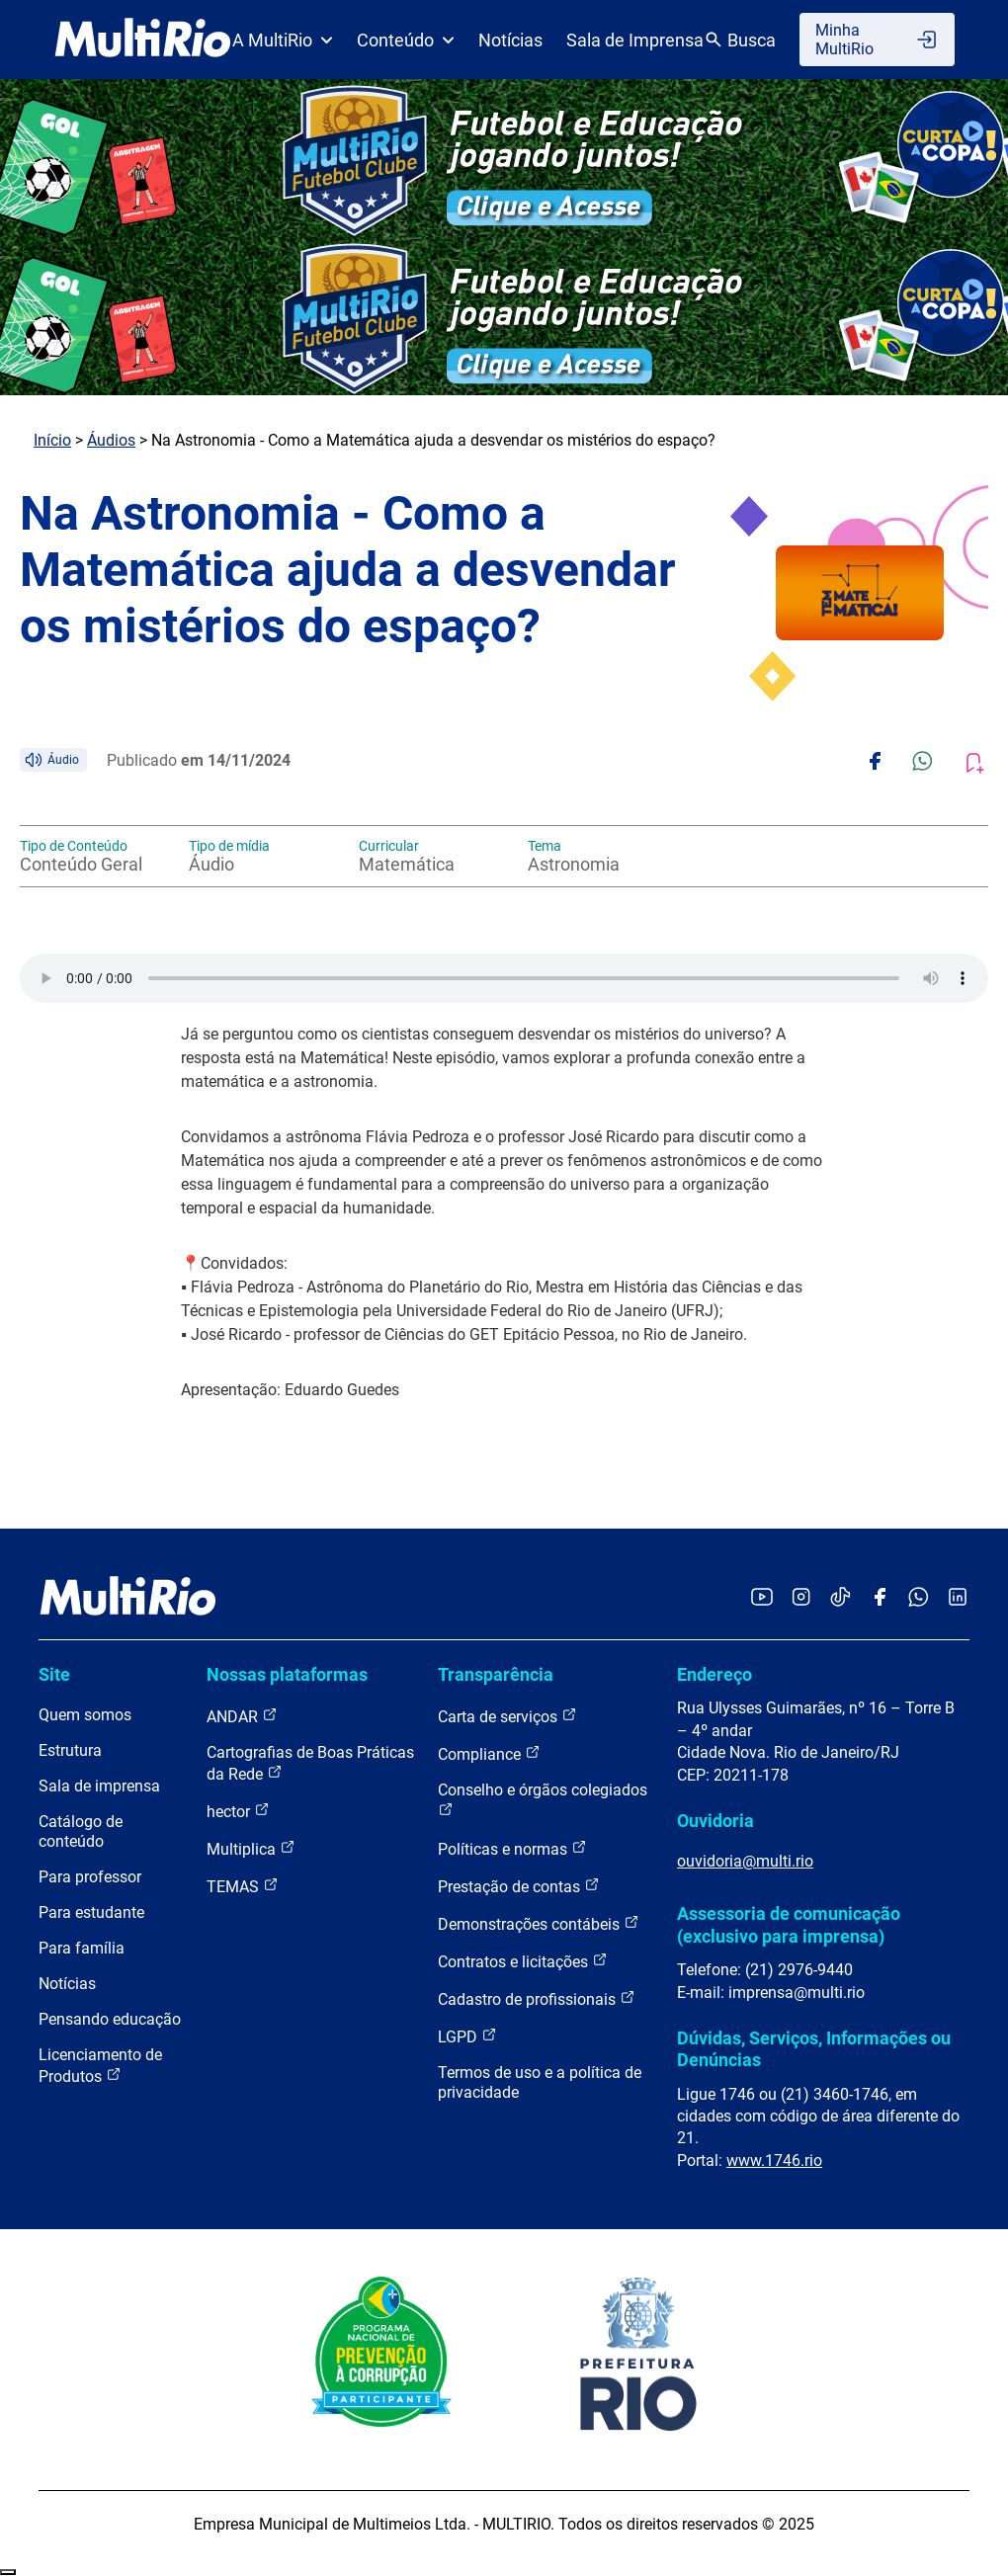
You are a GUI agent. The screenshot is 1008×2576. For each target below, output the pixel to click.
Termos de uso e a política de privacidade (539, 2082)
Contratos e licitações (523, 1961)
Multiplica (251, 1848)
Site (54, 1674)
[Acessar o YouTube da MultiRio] (762, 1598)
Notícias (510, 40)
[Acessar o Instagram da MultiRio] (801, 1598)
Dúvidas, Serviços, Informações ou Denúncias (814, 2049)
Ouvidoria (715, 1820)
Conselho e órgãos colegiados (542, 1799)
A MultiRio (282, 40)
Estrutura (70, 1750)
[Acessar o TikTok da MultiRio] (840, 1598)
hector (238, 1810)
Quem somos (85, 1714)
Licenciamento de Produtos (100, 2065)
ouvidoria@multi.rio (745, 1861)
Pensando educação (110, 2019)
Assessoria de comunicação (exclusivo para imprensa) (788, 1924)
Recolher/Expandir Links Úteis (8, 2572)
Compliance (489, 1753)
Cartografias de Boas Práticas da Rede (310, 1763)
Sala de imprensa (99, 1786)
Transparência (495, 1674)
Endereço (714, 1674)
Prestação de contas (519, 1885)
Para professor (90, 1877)
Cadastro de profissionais (536, 1998)
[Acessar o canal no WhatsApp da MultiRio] (918, 1598)
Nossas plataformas (287, 1674)
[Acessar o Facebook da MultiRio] (879, 1598)
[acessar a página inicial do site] (142, 39)
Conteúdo (406, 40)
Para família (82, 1948)
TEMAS (243, 1885)
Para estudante (91, 1912)
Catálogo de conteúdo (81, 1831)
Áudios (111, 440)
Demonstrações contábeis (538, 1923)
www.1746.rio (774, 2160)
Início (52, 440)
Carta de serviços (507, 1715)
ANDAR (242, 1715)
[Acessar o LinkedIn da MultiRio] (957, 1598)
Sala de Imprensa (635, 40)
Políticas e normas (512, 1848)
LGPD (467, 2036)
